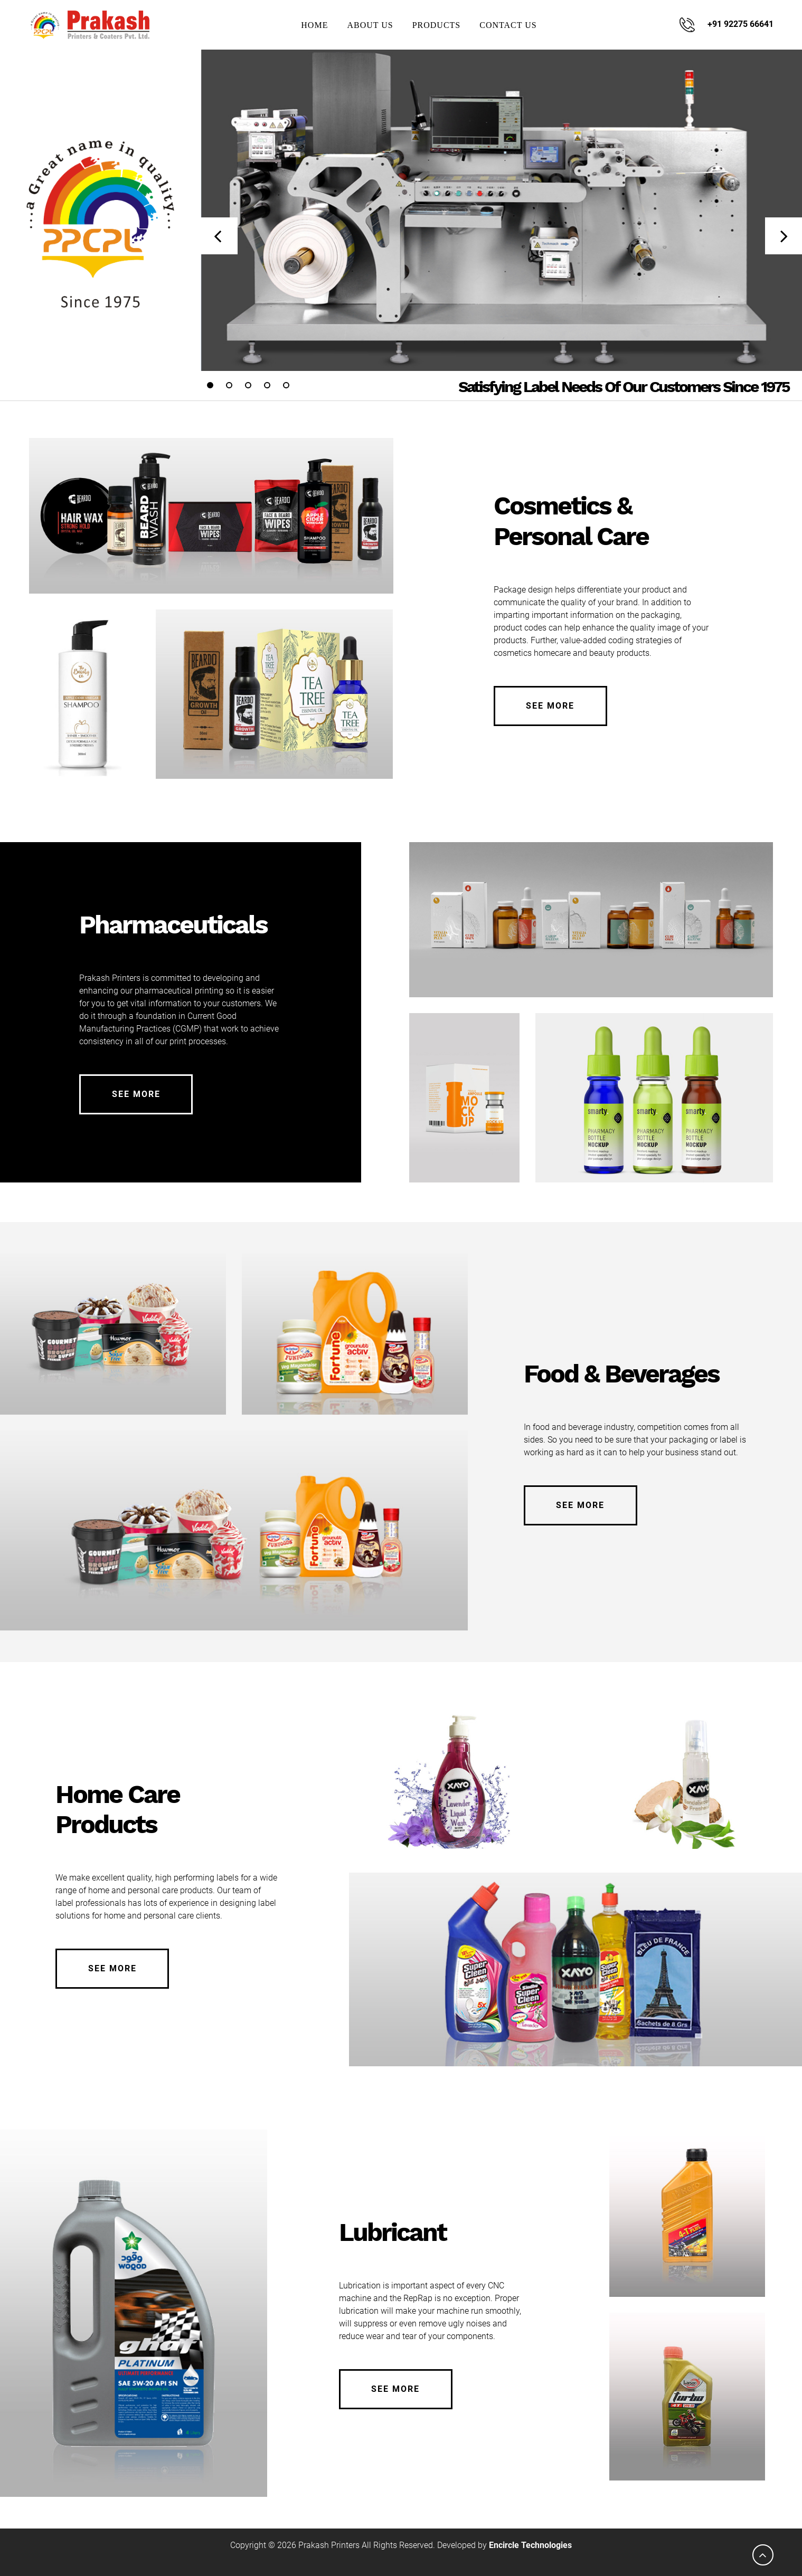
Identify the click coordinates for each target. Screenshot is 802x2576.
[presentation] (219, 235)
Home (314, 25)
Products (436, 25)
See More (562, 706)
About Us (370, 25)
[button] (210, 385)
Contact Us (507, 25)
